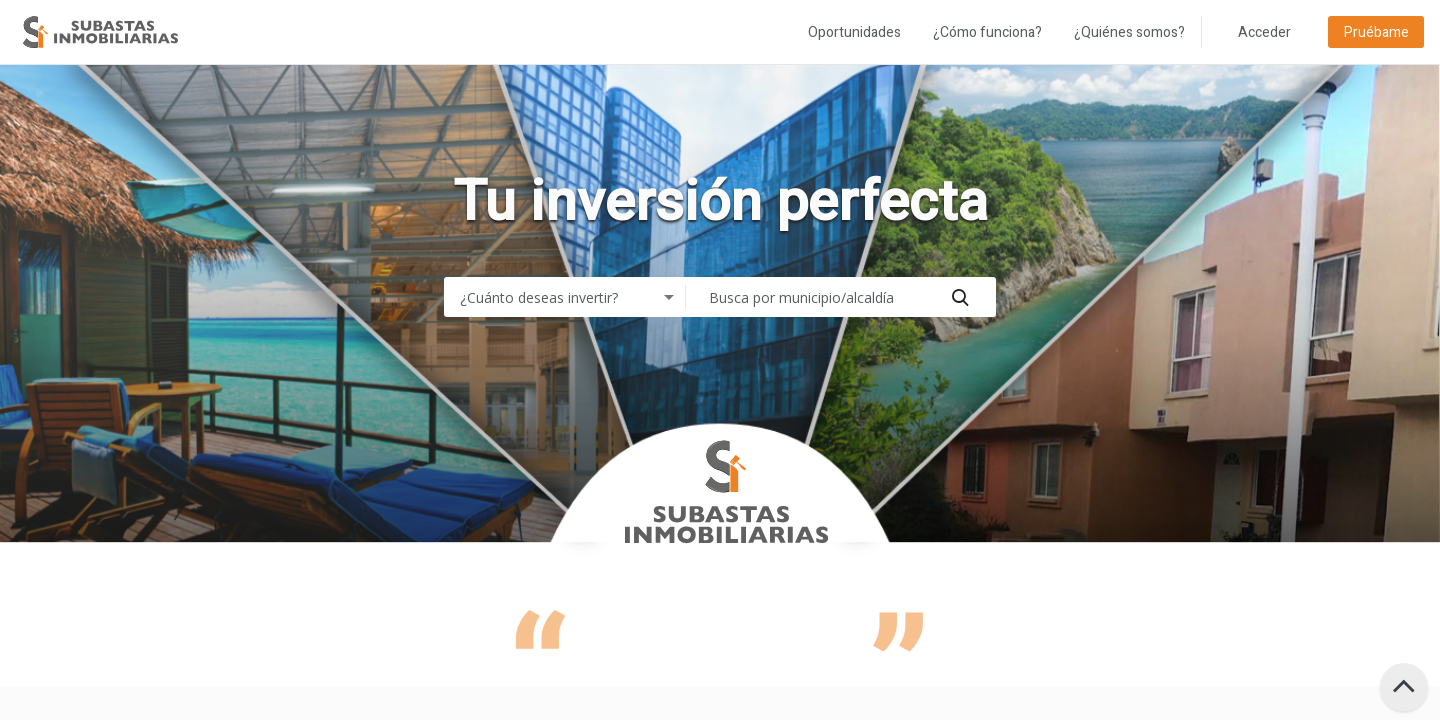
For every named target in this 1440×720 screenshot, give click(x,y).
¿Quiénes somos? (1129, 32)
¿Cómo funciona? (987, 32)
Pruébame (1376, 32)
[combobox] (569, 297)
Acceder (1264, 32)
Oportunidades (854, 32)
